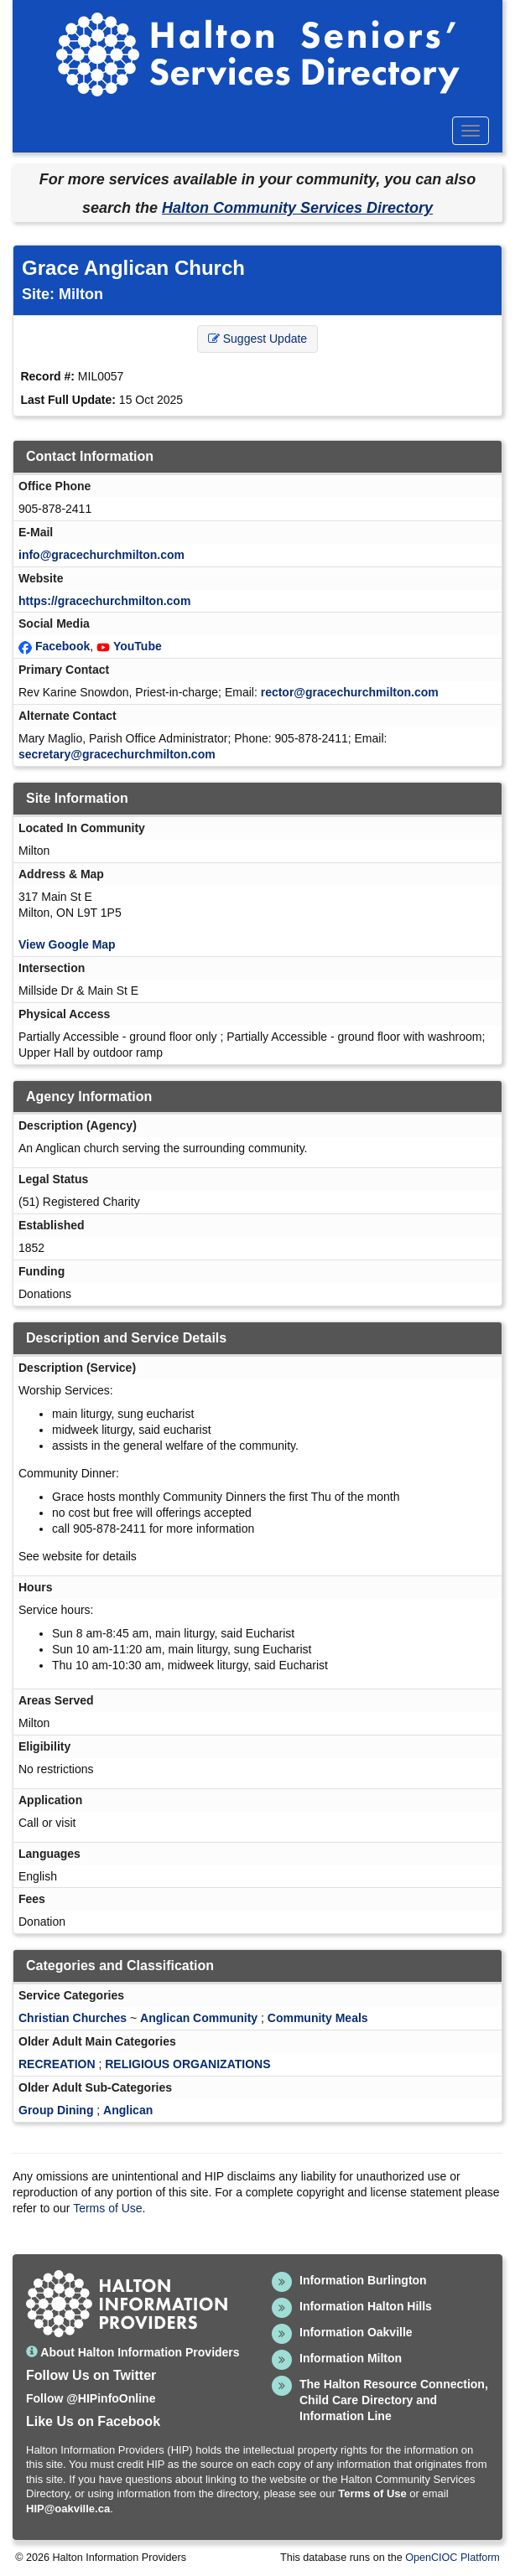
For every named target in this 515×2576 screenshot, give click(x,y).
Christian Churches (72, 2018)
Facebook (62, 646)
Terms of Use (107, 2208)
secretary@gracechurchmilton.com (117, 754)
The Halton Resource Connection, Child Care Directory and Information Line (393, 2400)
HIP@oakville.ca (68, 2508)
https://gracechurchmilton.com (104, 601)
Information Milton (350, 2358)
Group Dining (55, 2110)
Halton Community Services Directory (297, 207)
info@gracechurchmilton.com (101, 554)
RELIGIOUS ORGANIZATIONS (187, 2064)
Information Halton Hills (365, 2306)
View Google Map (67, 944)
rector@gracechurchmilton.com (350, 692)
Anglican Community (199, 2018)
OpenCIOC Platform (452, 2557)
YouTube (137, 646)
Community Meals (318, 2018)
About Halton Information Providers (133, 2352)
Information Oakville (356, 2332)
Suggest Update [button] (257, 338)
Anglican (128, 2110)
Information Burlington (363, 2280)
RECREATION (57, 2064)
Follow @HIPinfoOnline (90, 2398)
